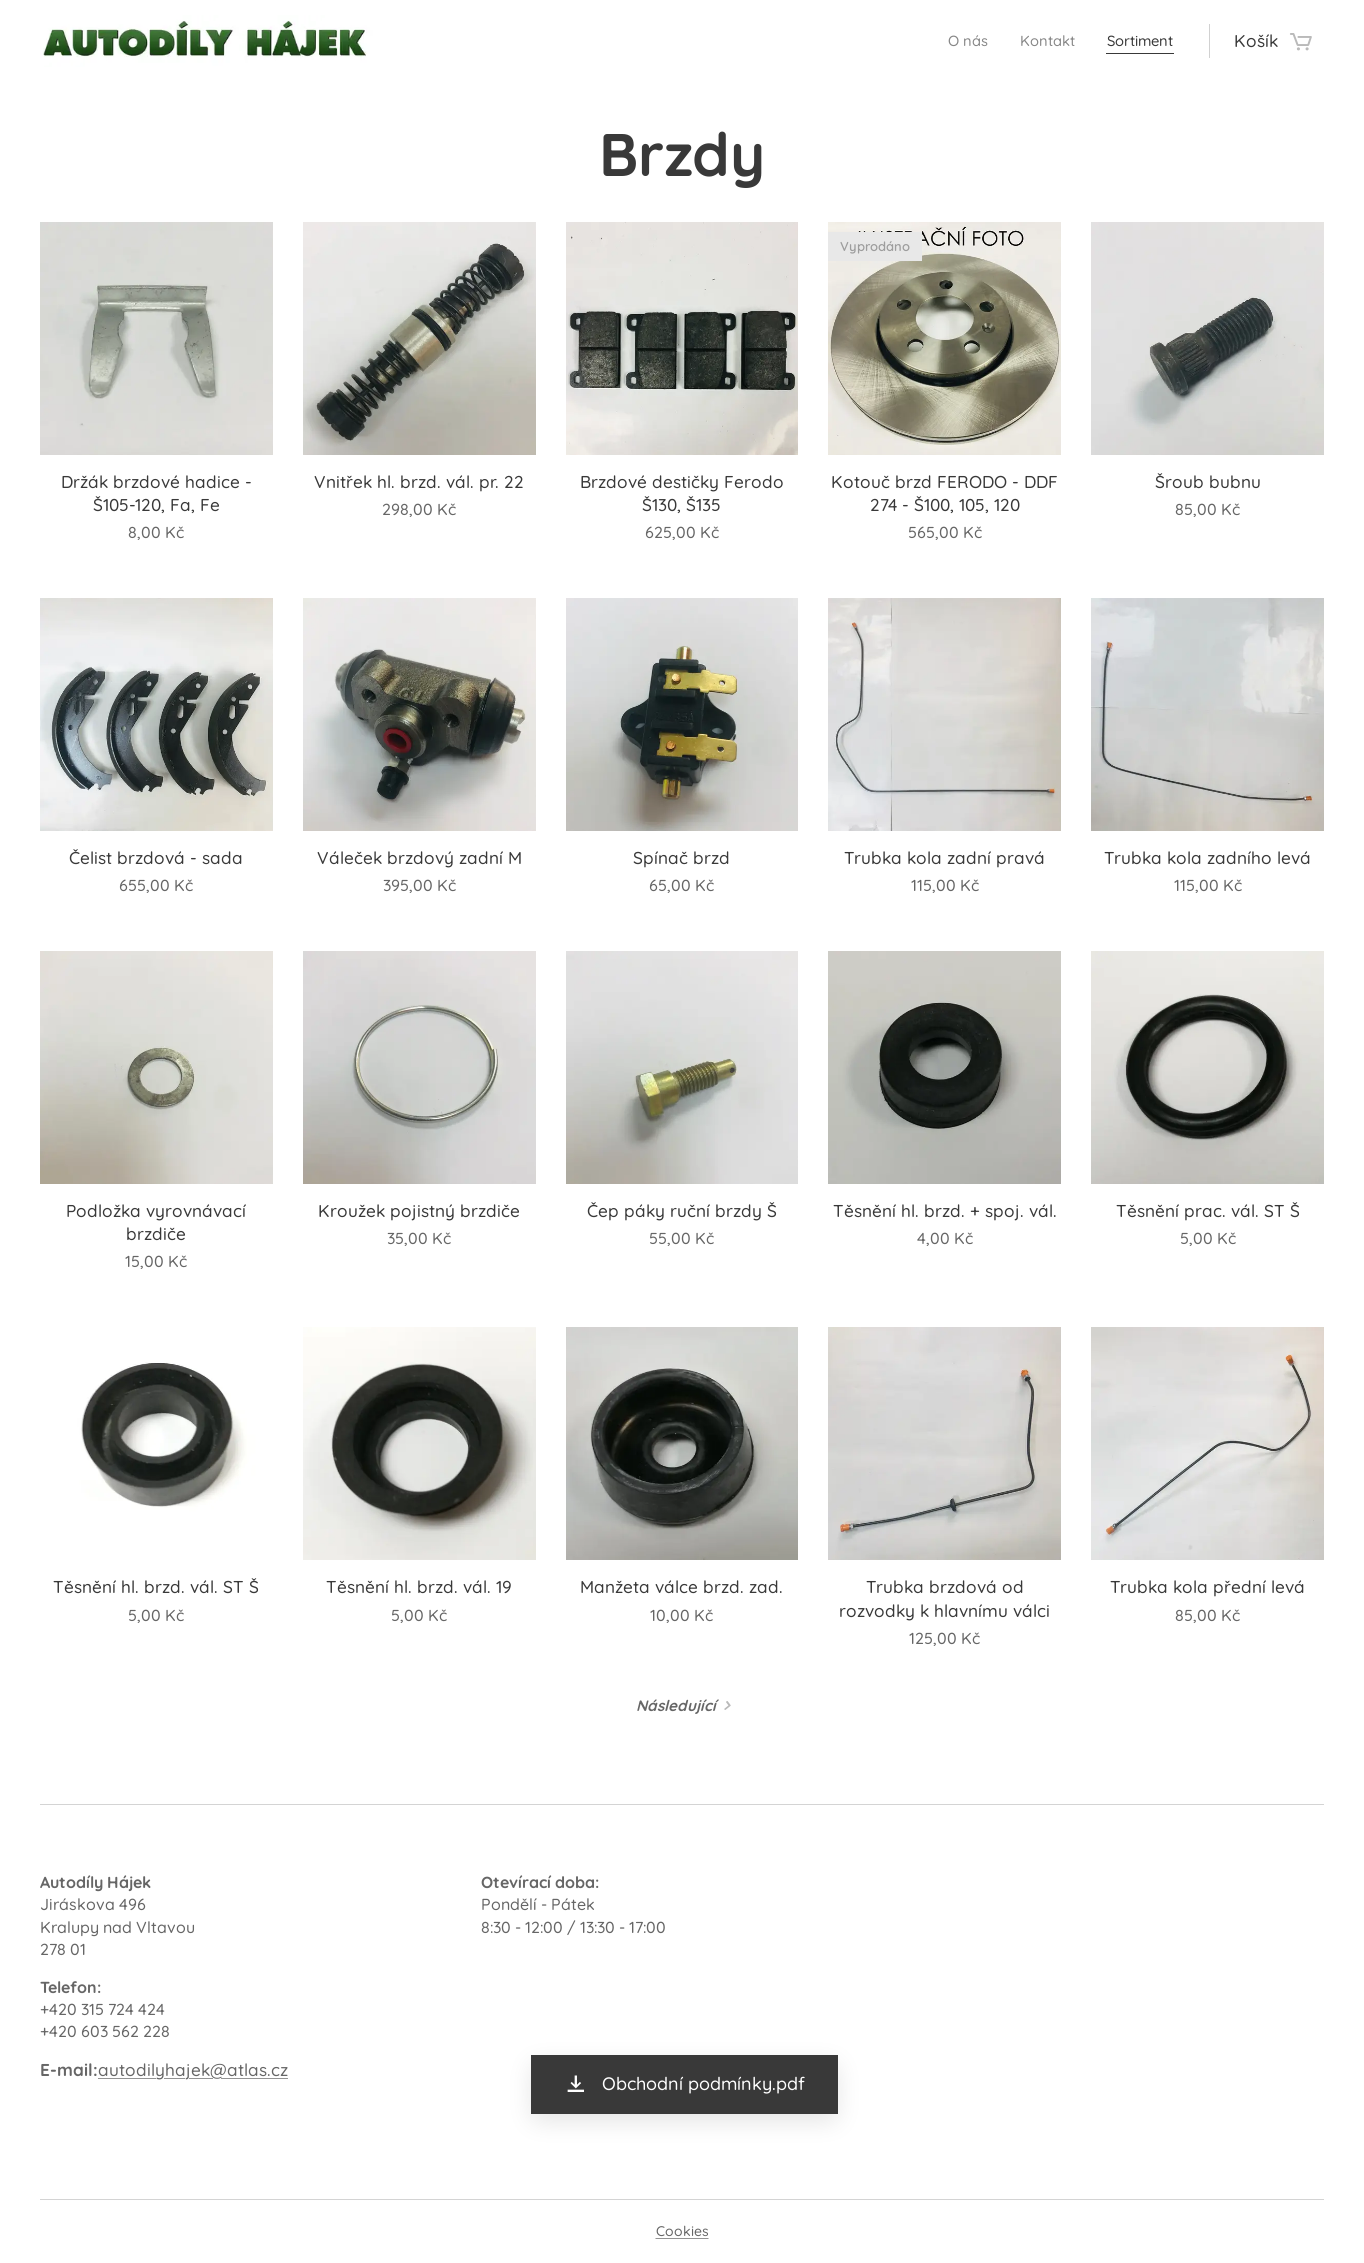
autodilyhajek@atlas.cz (193, 2069)
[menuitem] (946, 41)
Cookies (682, 2231)
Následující (676, 1705)
